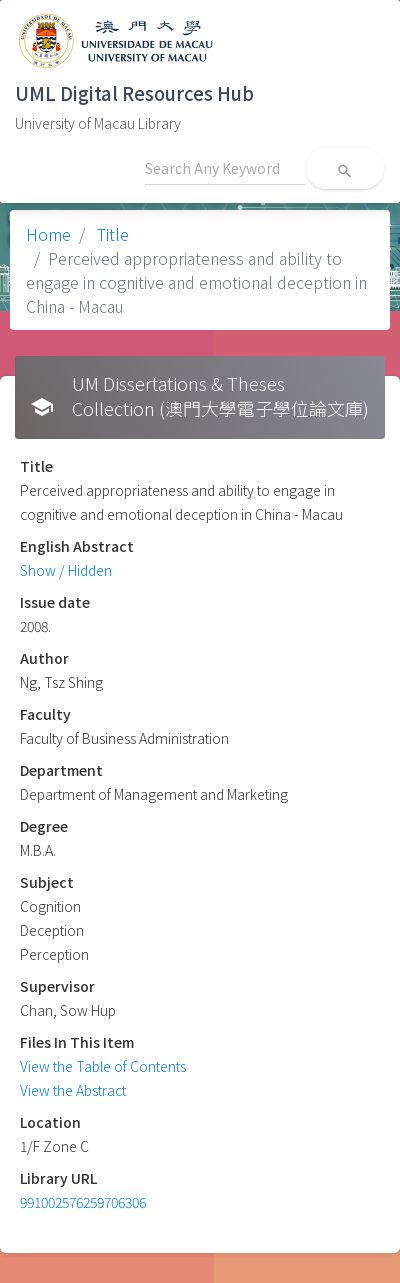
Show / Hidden (66, 570)
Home (48, 234)
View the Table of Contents (103, 1066)
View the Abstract (73, 1090)
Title (111, 234)
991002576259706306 (83, 1202)
